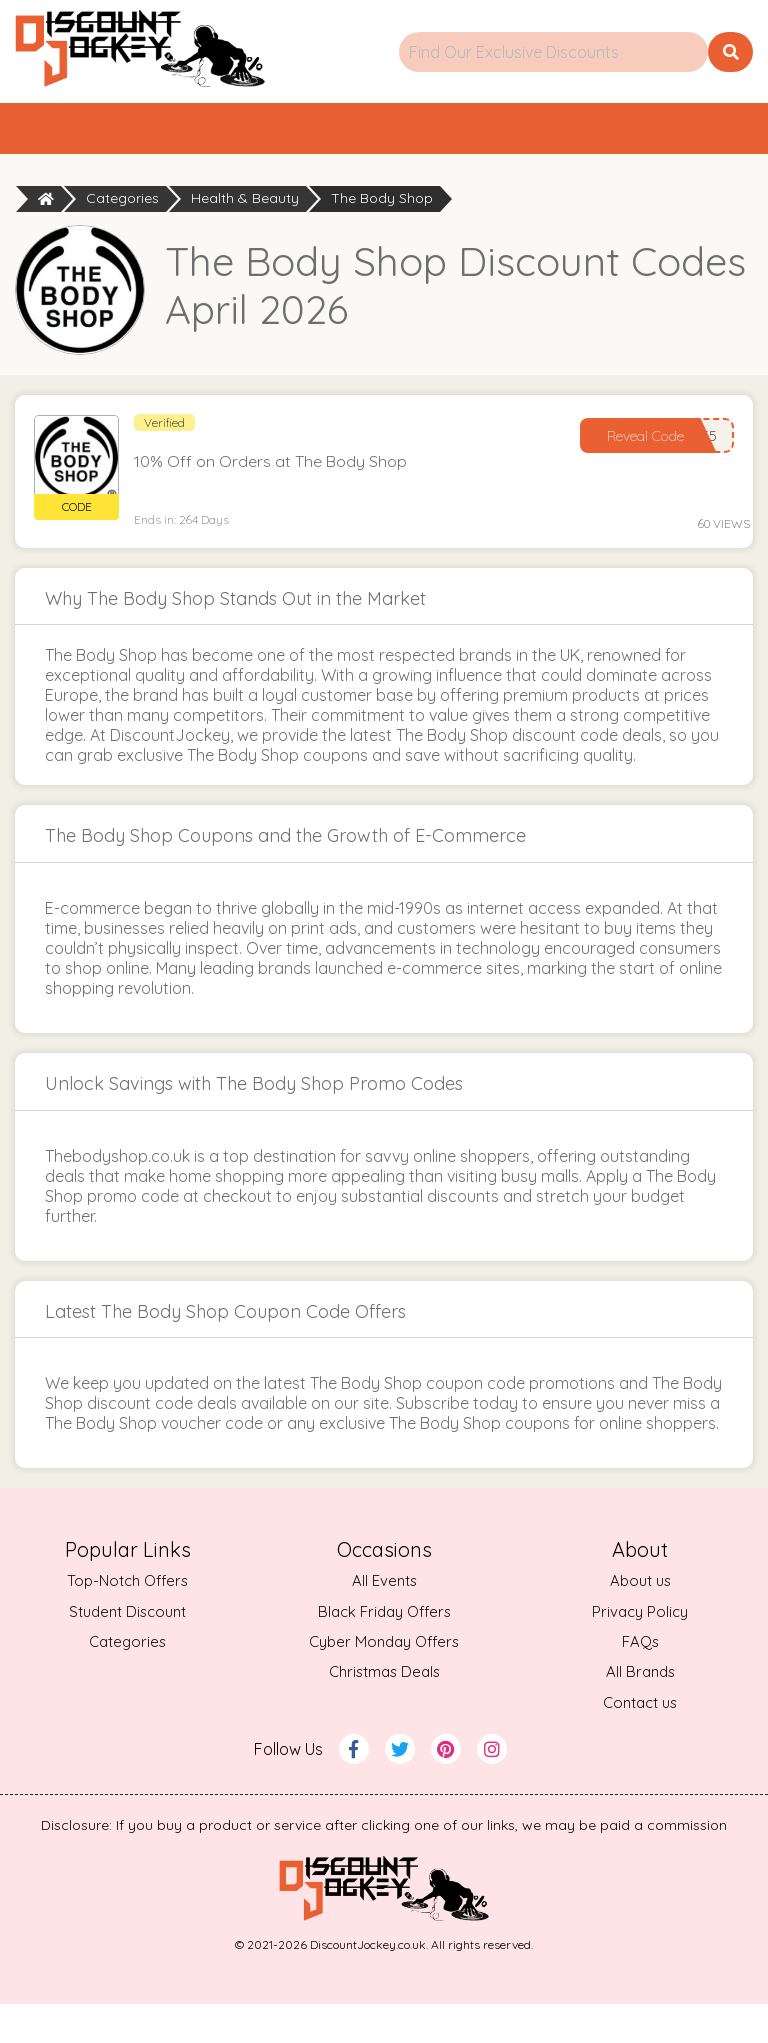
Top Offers (351, 147)
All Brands (640, 1710)
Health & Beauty (245, 237)
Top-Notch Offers (127, 1619)
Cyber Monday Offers (384, 1680)
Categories (607, 133)
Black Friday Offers (384, 1649)
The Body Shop (382, 237)
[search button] (730, 52)
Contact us (640, 1741)
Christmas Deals (384, 1710)
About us (640, 1619)
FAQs (640, 1680)
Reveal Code (639, 472)
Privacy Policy (640, 1649)
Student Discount (128, 1649)
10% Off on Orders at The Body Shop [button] (276, 498)
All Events (384, 1619)
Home (126, 133)
